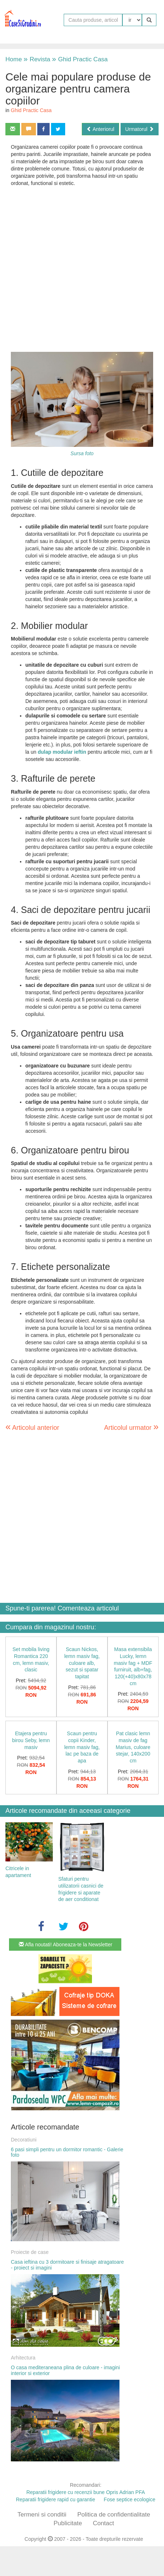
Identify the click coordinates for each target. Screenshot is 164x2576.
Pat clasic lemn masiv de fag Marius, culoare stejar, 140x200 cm (133, 1747)
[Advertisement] (76, 269)
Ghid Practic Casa (80, 59)
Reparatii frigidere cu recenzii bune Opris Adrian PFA (85, 2492)
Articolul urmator (131, 1426)
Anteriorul (100, 129)
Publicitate (68, 2523)
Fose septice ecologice (129, 2499)
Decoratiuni (24, 2140)
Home (13, 59)
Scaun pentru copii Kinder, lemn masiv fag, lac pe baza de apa (82, 1747)
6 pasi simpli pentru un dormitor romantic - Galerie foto (67, 2152)
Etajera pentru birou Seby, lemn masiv (31, 1740)
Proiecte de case (30, 2252)
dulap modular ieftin (63, 752)
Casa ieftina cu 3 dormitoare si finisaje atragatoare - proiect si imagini (67, 2264)
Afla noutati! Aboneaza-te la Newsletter (65, 1944)
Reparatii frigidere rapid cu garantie (55, 2499)
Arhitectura (23, 2358)
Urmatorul (139, 129)
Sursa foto (82, 453)
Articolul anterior (32, 1427)
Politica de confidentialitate (113, 2514)
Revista (37, 59)
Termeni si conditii (41, 2514)
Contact (103, 2523)
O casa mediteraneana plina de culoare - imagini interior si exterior (65, 2370)
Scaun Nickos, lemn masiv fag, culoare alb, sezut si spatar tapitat (82, 1662)
